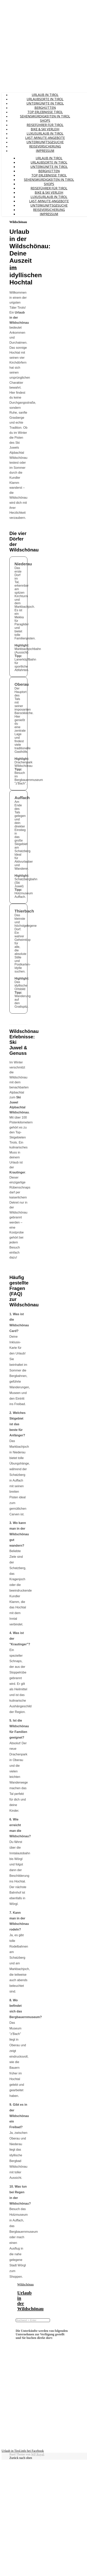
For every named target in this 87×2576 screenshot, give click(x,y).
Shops (45, 120)
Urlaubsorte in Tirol (45, 99)
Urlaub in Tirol (45, 95)
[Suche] (33, 2320)
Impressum (45, 151)
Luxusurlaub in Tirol (45, 133)
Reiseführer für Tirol (45, 125)
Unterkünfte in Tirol (45, 103)
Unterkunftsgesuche (45, 142)
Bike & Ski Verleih (45, 129)
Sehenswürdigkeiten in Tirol (45, 116)
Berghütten (45, 108)
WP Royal (37, 2454)
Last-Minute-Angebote (45, 138)
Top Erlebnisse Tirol (45, 112)
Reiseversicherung (45, 146)
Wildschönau (25, 2284)
